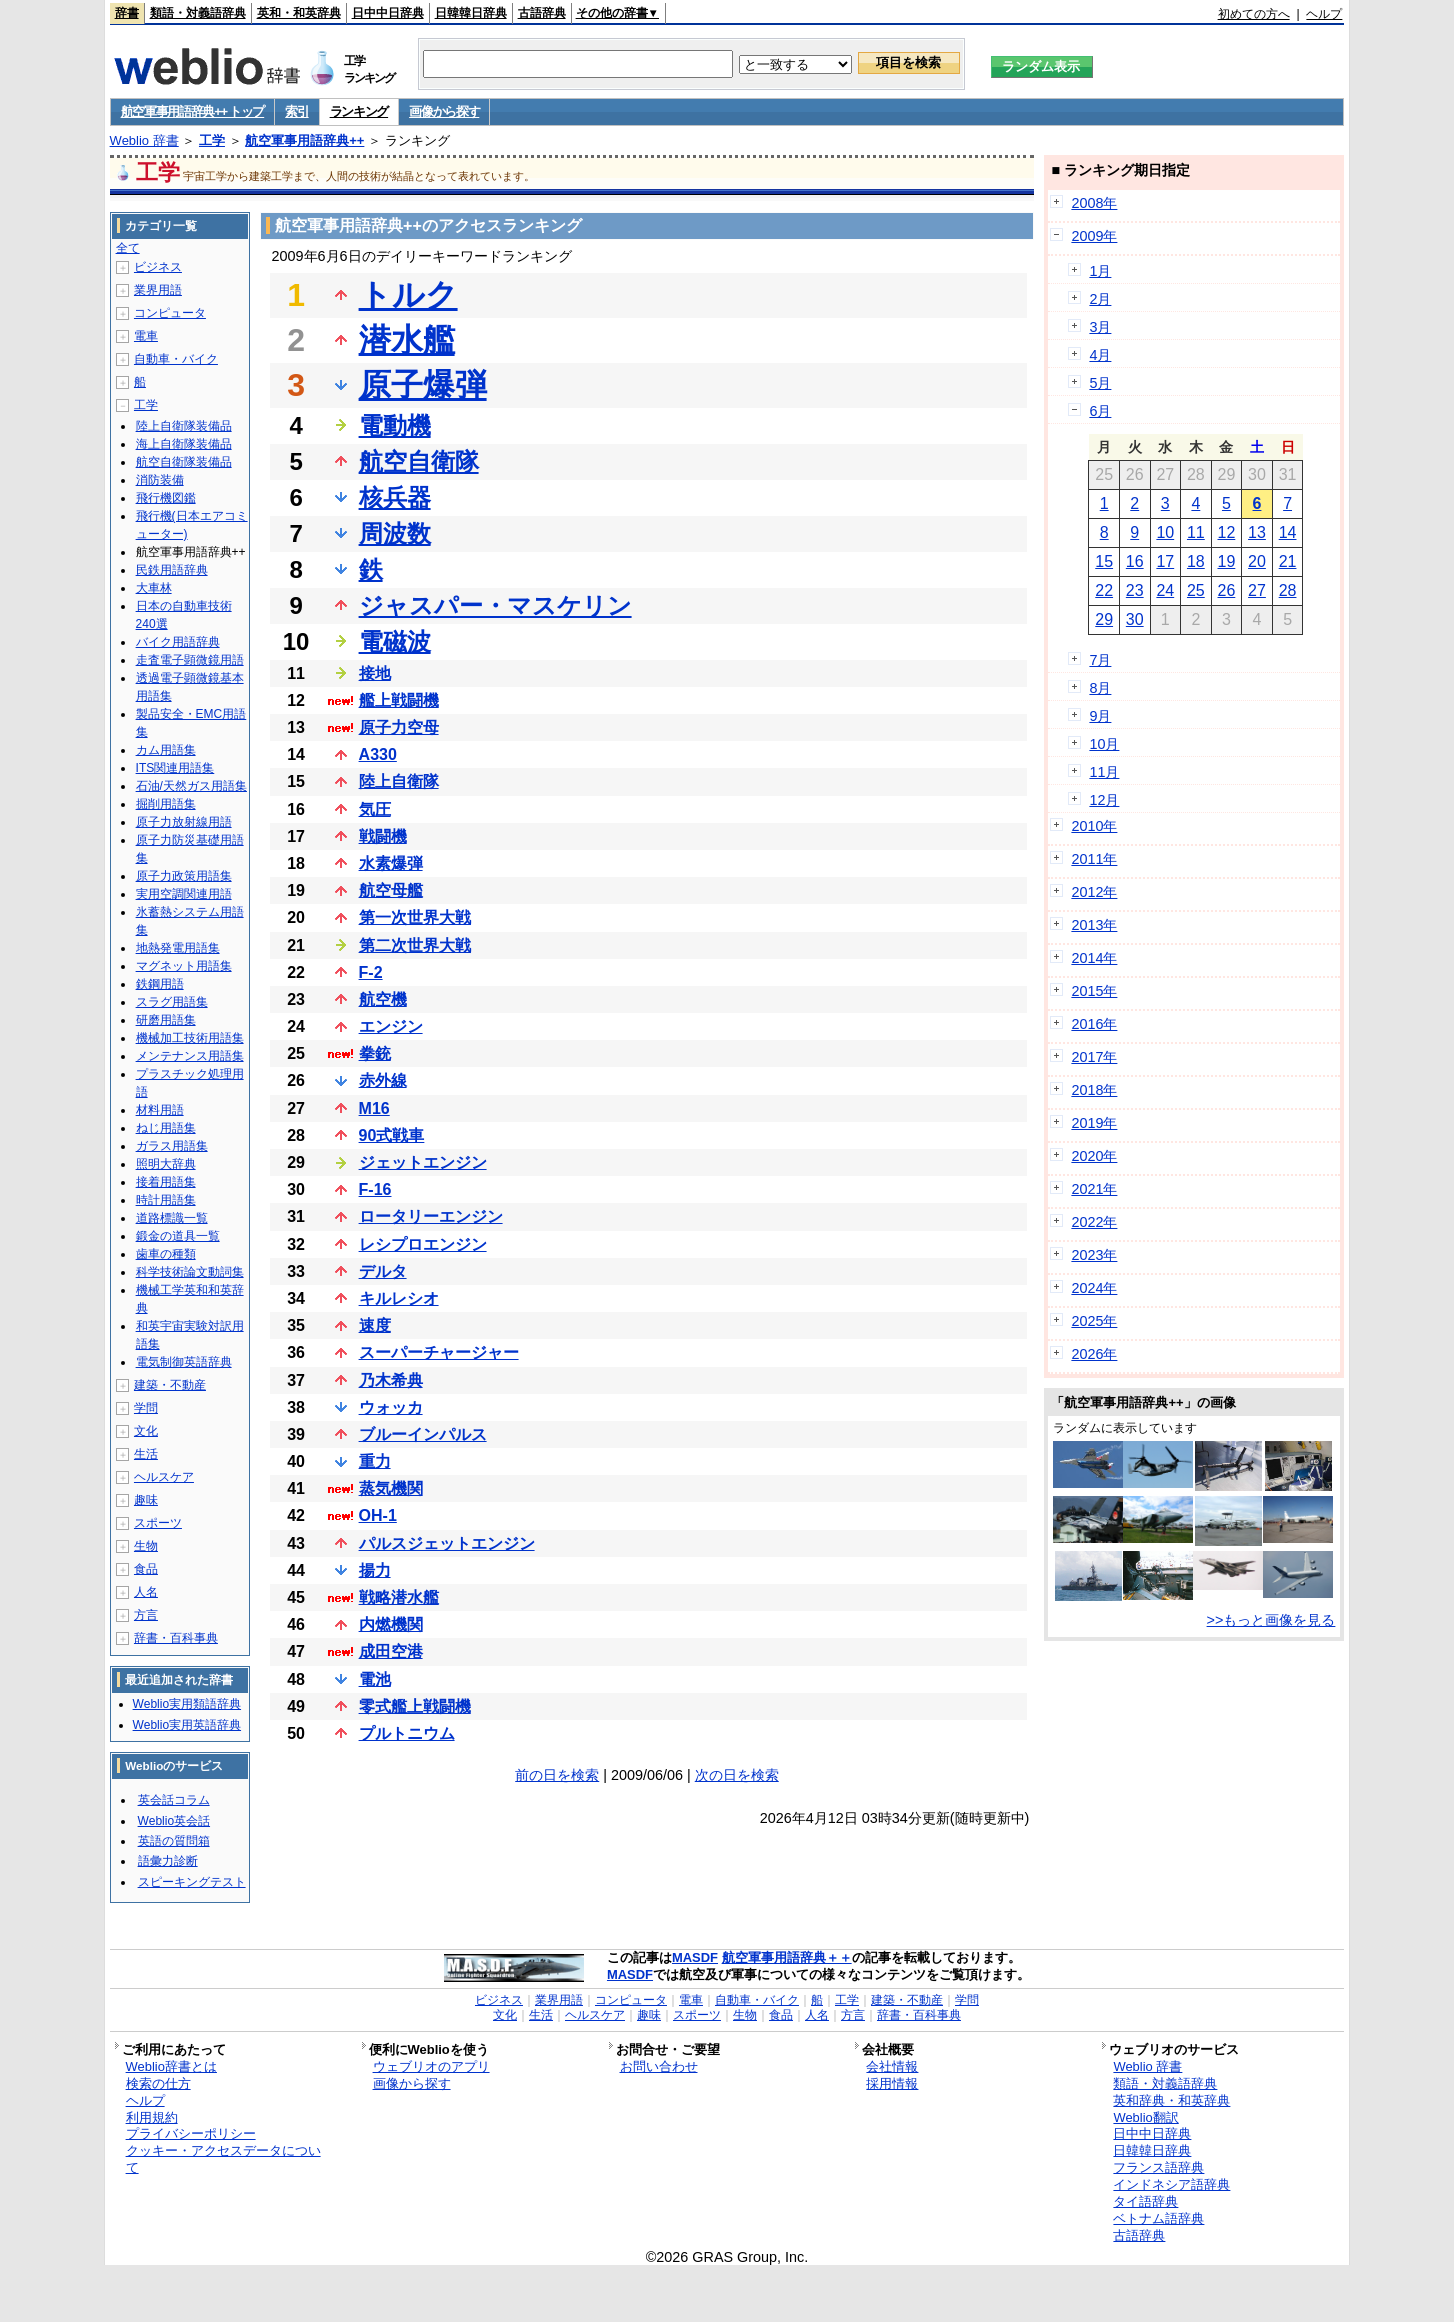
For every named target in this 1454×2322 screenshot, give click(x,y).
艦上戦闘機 (399, 700)
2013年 (1094, 925)
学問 (146, 1408)
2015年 (1094, 991)
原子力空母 (399, 727)
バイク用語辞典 (178, 642)
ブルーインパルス (423, 1434)
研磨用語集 (166, 1020)
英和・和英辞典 (299, 13)
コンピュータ (170, 313)
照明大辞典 (166, 1164)
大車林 (154, 588)
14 (1288, 532)
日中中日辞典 (388, 13)
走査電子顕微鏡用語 (190, 660)
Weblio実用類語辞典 (187, 1704)
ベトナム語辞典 (1158, 2218)
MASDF (695, 1957)
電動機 (395, 425)
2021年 (1094, 1189)
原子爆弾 (423, 385)
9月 (1100, 716)
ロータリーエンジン (431, 1216)
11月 (1104, 772)
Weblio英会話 (174, 1821)
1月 (1100, 271)
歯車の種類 (166, 1254)
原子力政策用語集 (184, 876)
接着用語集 (166, 1182)
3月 (1100, 327)
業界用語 (158, 290)
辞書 (127, 13)
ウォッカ (391, 1407)
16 (1135, 561)
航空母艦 (391, 890)
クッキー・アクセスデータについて (223, 2159)
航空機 (383, 999)
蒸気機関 (391, 1488)
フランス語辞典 (1158, 2167)
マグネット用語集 (184, 966)
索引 (296, 111)
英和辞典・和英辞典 (1171, 2100)
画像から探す (444, 111)
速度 (375, 1325)
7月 (1100, 660)
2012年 (1094, 892)
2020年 (1094, 1156)
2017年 (1094, 1057)
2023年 (1094, 1255)
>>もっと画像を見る (1271, 1620)
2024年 (1094, 1288)
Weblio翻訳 (1145, 2117)
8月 (1100, 688)
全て (128, 248)
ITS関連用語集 (175, 768)
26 (1227, 590)
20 (1257, 561)
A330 (378, 754)
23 (1135, 590)
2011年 (1094, 859)
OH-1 (378, 1515)
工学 (212, 140)
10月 (1104, 744)
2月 (1100, 299)
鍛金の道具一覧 (178, 1236)
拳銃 (375, 1053)
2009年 (1094, 236)
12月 (1104, 800)
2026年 (1094, 1354)
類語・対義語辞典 (198, 13)
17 (1165, 561)
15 (1104, 561)
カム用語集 (166, 750)
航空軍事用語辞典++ (304, 140)
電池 (375, 1679)
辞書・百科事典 (176, 1638)
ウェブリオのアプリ (431, 2066)
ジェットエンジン (423, 1162)
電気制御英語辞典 (184, 1362)
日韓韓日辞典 (471, 13)
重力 (375, 1461)
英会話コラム (174, 1800)
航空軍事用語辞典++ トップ (193, 111)
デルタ (383, 1271)
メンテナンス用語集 (190, 1056)
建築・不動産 (170, 1385)
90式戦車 (392, 1135)
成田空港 (391, 1651)
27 (1257, 590)
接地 (375, 673)
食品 (146, 1569)
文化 (146, 1431)
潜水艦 (407, 340)
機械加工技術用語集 (190, 1038)
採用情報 (892, 2083)
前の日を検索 (557, 1775)
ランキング (359, 111)
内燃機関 (391, 1624)
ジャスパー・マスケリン (495, 605)
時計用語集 (166, 1200)
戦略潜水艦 (399, 1597)
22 (1104, 590)
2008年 (1094, 203)
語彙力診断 (168, 1861)
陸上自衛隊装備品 (184, 426)
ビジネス (158, 267)
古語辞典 (542, 13)
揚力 (375, 1570)
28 (1288, 590)
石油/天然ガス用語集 (191, 786)
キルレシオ (399, 1298)
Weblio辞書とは (171, 2066)
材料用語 (160, 1110)
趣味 (146, 1500)
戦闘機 (383, 836)
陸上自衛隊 (399, 781)
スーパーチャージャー (439, 1352)
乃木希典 (391, 1380)
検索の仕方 (158, 2083)
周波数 (395, 533)
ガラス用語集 (172, 1146)
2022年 (1094, 1222)
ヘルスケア (164, 1477)
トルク (408, 295)
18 (1196, 561)
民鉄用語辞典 (172, 570)
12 (1227, 532)
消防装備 (160, 480)
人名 (146, 1592)
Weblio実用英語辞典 (187, 1725)
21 (1288, 561)
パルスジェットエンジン (447, 1543)
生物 (146, 1546)
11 (1196, 532)
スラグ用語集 (172, 1002)
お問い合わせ (659, 2066)
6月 (1100, 411)
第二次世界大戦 (415, 945)
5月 (1100, 383)
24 (1165, 590)
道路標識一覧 (172, 1218)
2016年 (1094, 1024)
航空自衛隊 (419, 461)
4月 (1100, 355)
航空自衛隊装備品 (184, 462)
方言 (146, 1615)
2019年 (1094, 1123)
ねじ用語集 (166, 1128)
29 (1104, 619)
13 (1257, 532)
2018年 (1094, 1090)
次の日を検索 (737, 1775)
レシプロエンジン (423, 1244)
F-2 (371, 972)
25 (1196, 590)
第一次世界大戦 (415, 917)
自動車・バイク (176, 359)
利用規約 (152, 2117)
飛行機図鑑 (166, 498)
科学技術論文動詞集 (190, 1272)
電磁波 (395, 641)
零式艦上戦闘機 (415, 1706)
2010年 (1094, 826)
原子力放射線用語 (184, 822)
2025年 (1094, 1321)
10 (1165, 532)
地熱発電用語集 (178, 948)
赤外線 (383, 1080)
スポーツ (158, 1523)
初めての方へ (1254, 14)
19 (1227, 561)
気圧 (375, 809)
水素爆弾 (391, 863)
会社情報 (892, 2066)
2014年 (1094, 958)
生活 (146, 1454)
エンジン (391, 1026)
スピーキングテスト (192, 1882)
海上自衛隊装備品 (184, 444)
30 (1135, 619)
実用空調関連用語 (184, 894)
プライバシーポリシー (191, 2133)
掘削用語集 (166, 804)
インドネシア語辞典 (1171, 2184)
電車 (146, 336)
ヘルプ (1324, 14)
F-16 (375, 1189)
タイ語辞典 (1145, 2201)
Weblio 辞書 (144, 140)
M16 (374, 1108)
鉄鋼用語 (160, 984)
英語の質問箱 (174, 1841)
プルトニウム (407, 1733)
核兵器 (395, 497)
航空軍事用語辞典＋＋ (787, 1957)
